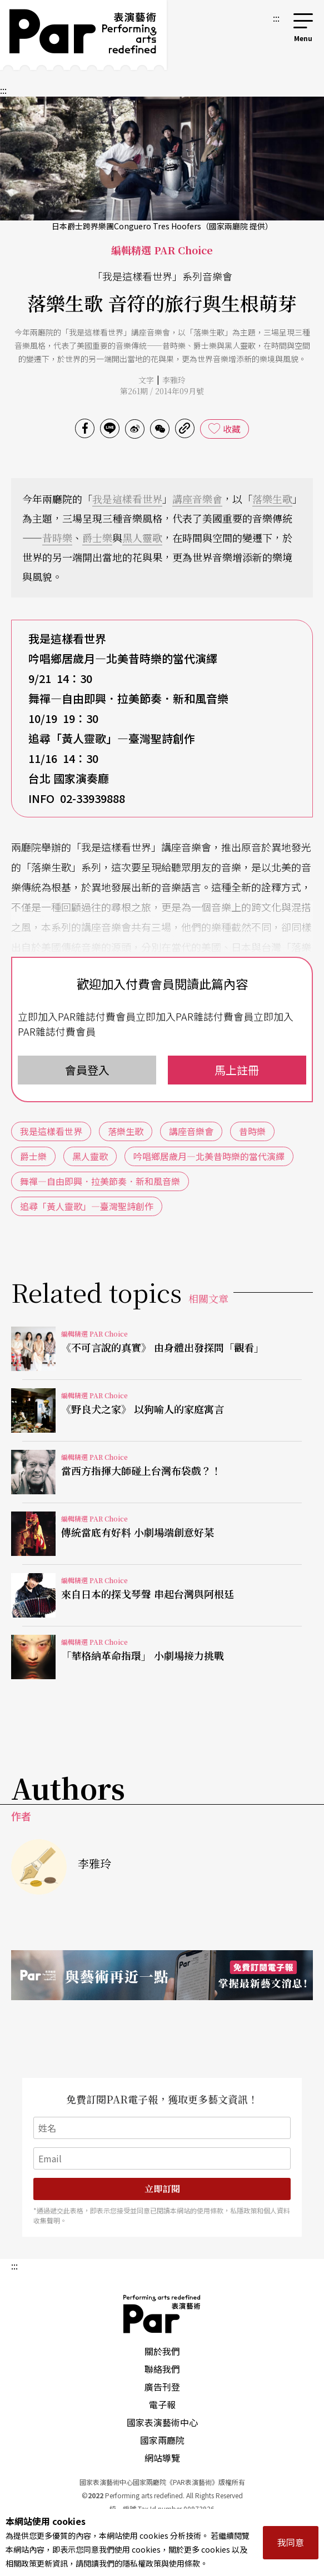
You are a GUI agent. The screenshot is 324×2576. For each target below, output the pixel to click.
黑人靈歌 (142, 537)
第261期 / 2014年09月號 (162, 390)
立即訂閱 (162, 2188)
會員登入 (87, 1070)
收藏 (232, 428)
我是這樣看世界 (127, 498)
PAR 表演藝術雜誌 (162, 2313)
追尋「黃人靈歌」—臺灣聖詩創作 (86, 1206)
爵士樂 (97, 537)
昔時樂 (57, 537)
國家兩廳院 (162, 2440)
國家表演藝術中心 (162, 2422)
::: (276, 17)
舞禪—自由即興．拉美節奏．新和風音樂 (100, 1181)
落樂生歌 (272, 498)
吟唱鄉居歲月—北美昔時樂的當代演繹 (209, 1156)
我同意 (290, 2542)
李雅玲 (174, 379)
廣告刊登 (162, 2386)
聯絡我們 (162, 2369)
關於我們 (162, 2351)
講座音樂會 (197, 498)
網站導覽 (162, 2457)
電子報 (162, 2404)
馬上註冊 (237, 1070)
